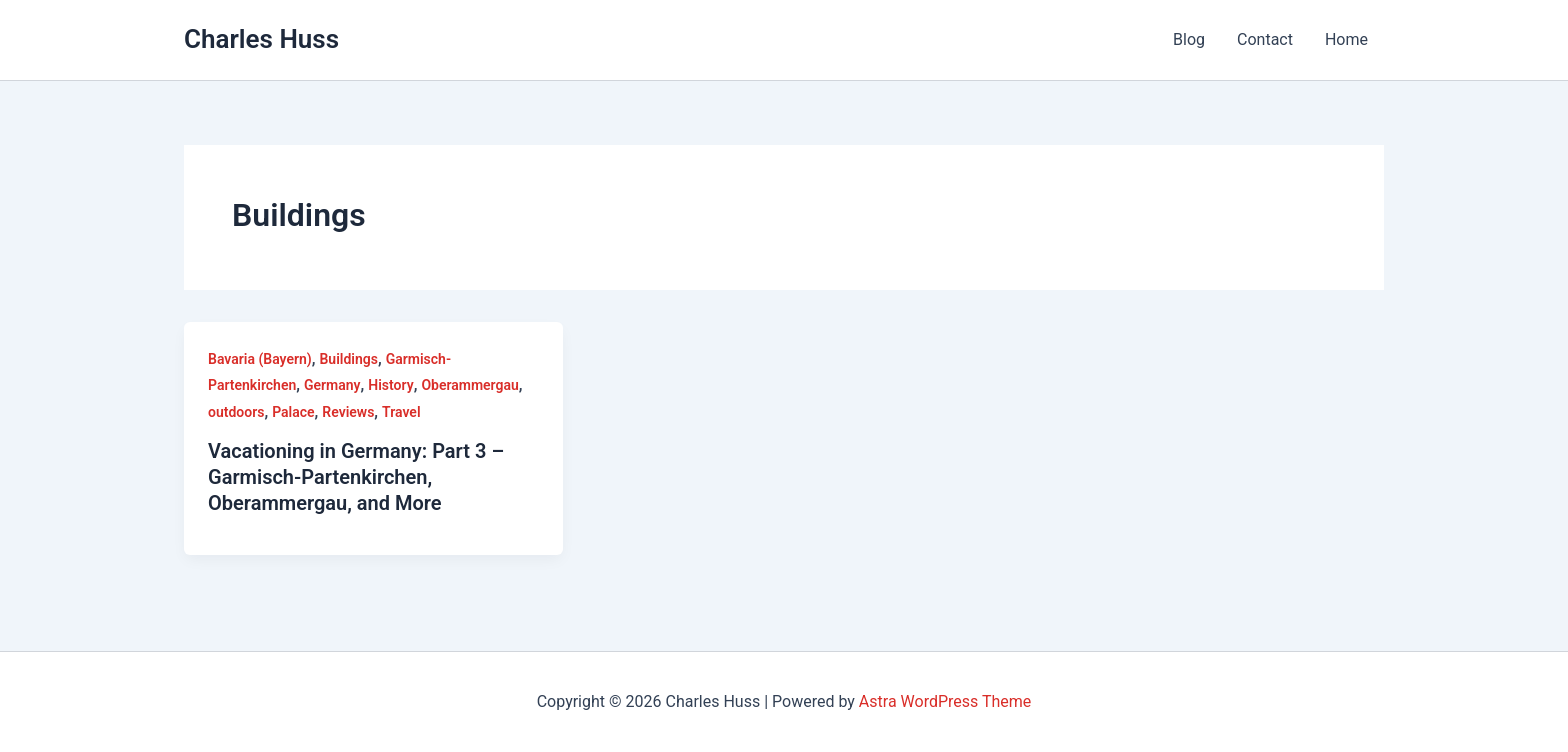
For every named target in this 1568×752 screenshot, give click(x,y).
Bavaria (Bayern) (260, 359)
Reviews (348, 412)
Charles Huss (261, 39)
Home (1346, 39)
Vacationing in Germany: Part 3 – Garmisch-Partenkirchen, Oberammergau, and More (356, 477)
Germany (332, 385)
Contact (1265, 39)
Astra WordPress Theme (945, 701)
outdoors (236, 412)
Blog (1189, 39)
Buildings (348, 359)
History (390, 385)
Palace (293, 412)
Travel (401, 412)
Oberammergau (469, 385)
